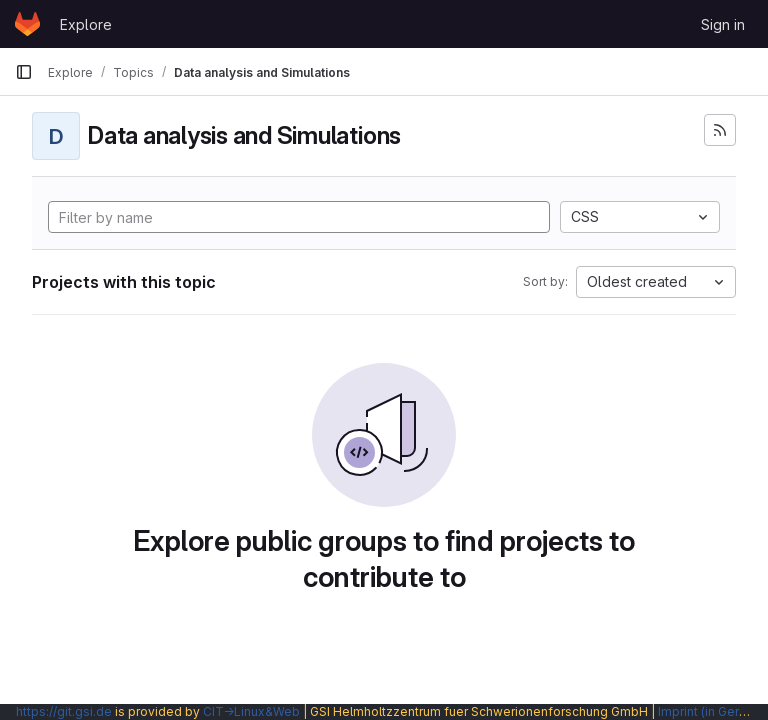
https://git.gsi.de (64, 711)
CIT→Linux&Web (251, 711)
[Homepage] (27, 24)
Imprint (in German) (713, 711)
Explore (86, 24)
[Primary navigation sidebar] (24, 72)
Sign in (723, 24)
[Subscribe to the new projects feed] (720, 130)
